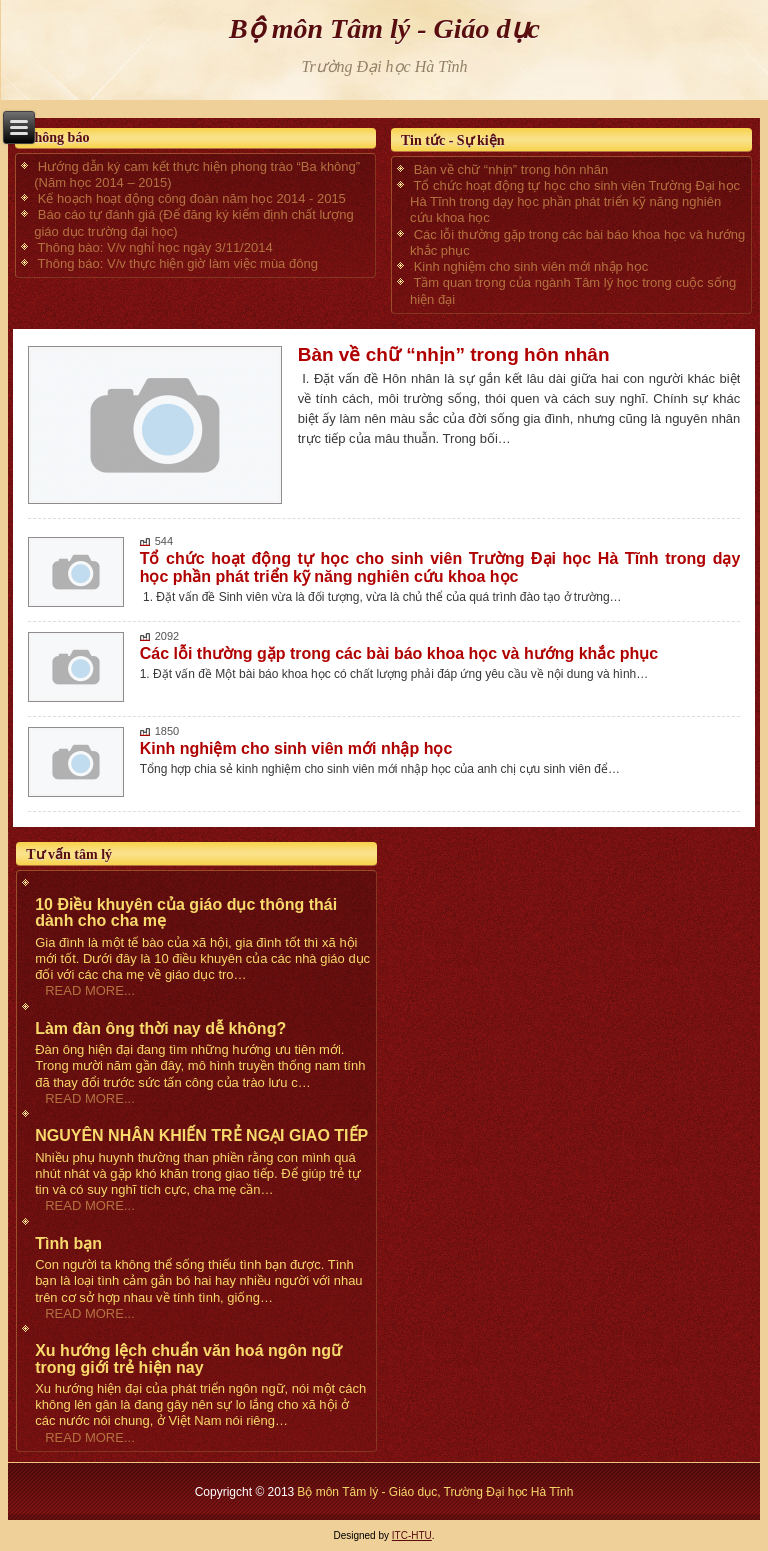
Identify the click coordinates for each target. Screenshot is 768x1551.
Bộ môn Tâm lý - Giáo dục (384, 28)
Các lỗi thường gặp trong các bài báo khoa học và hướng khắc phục (399, 653)
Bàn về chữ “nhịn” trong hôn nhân (454, 354)
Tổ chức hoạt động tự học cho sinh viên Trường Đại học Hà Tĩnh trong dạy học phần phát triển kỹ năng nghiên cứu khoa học (440, 567)
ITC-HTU (412, 1535)
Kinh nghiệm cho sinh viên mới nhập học (296, 748)
